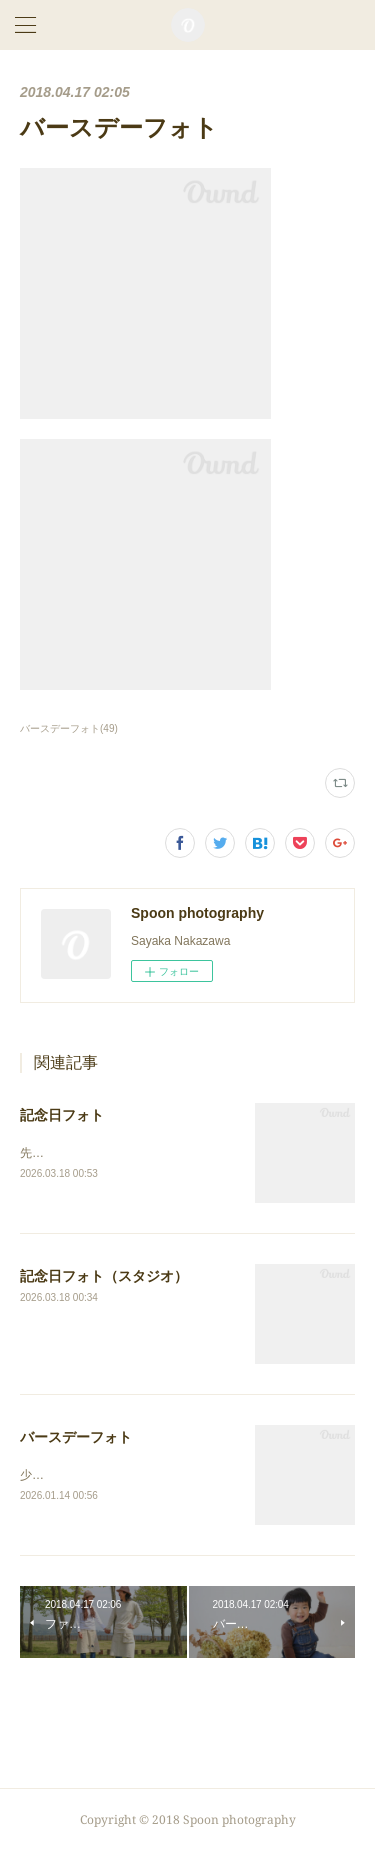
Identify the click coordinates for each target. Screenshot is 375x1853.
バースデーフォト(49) (69, 728)
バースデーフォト (76, 1438)
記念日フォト (62, 1115)
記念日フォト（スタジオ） (104, 1277)
